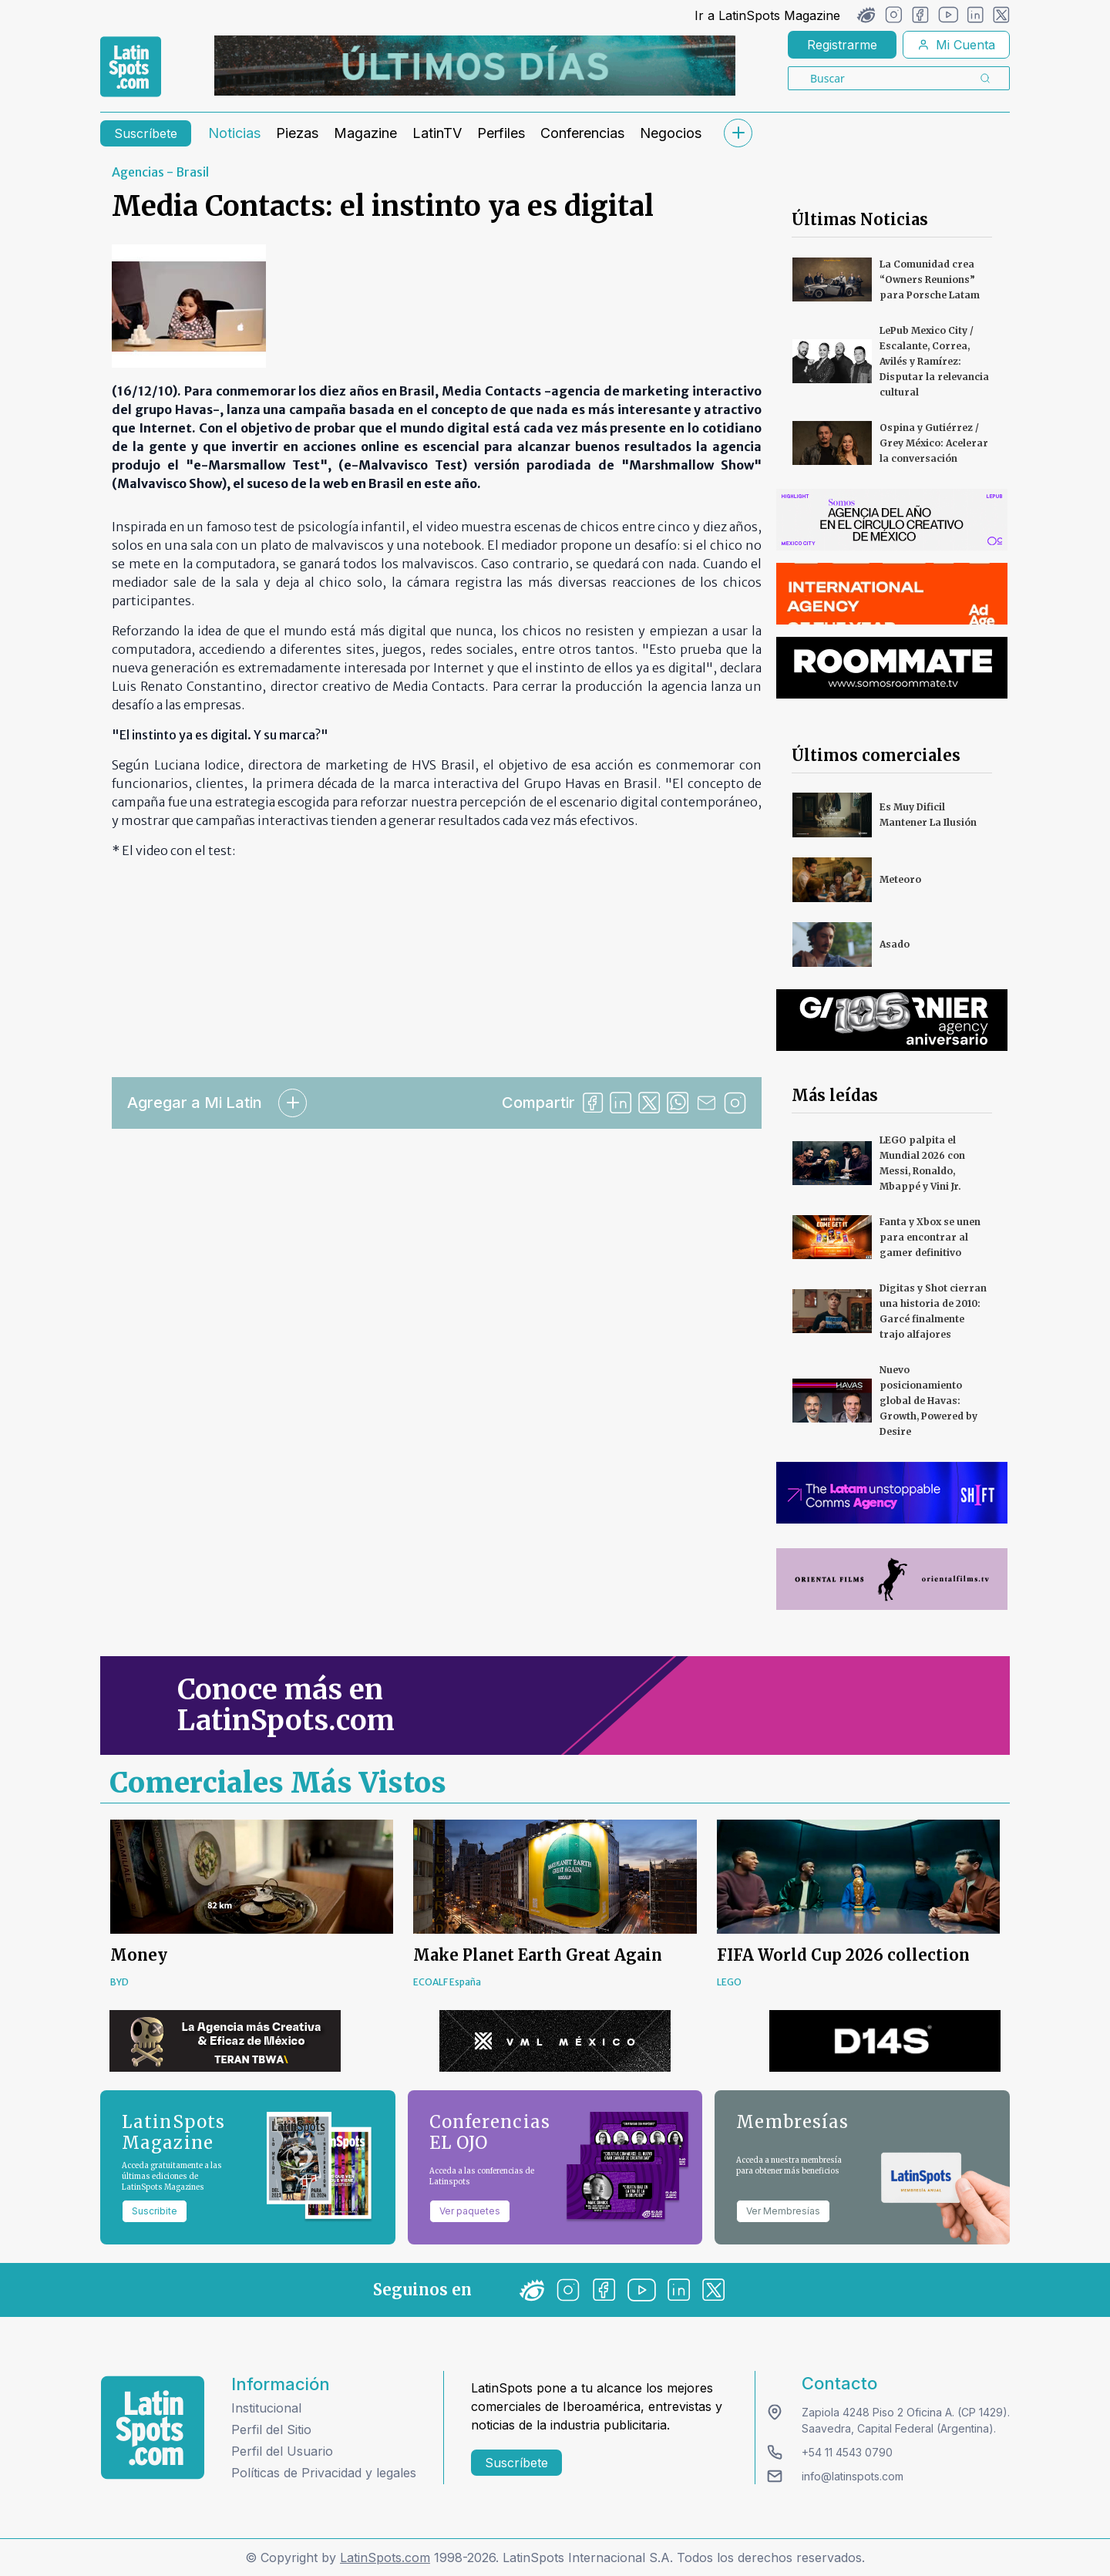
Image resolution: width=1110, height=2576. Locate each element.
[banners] (474, 65)
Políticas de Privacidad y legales (323, 2472)
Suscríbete (145, 133)
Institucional (266, 2408)
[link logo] (130, 67)
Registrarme (842, 44)
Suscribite (154, 2211)
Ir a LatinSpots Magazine (767, 15)
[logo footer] (152, 2428)
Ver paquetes (469, 2211)
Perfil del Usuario (282, 2451)
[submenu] (737, 133)
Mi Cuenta (956, 44)
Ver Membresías (783, 2211)
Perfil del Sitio (271, 2429)
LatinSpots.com (385, 2557)
